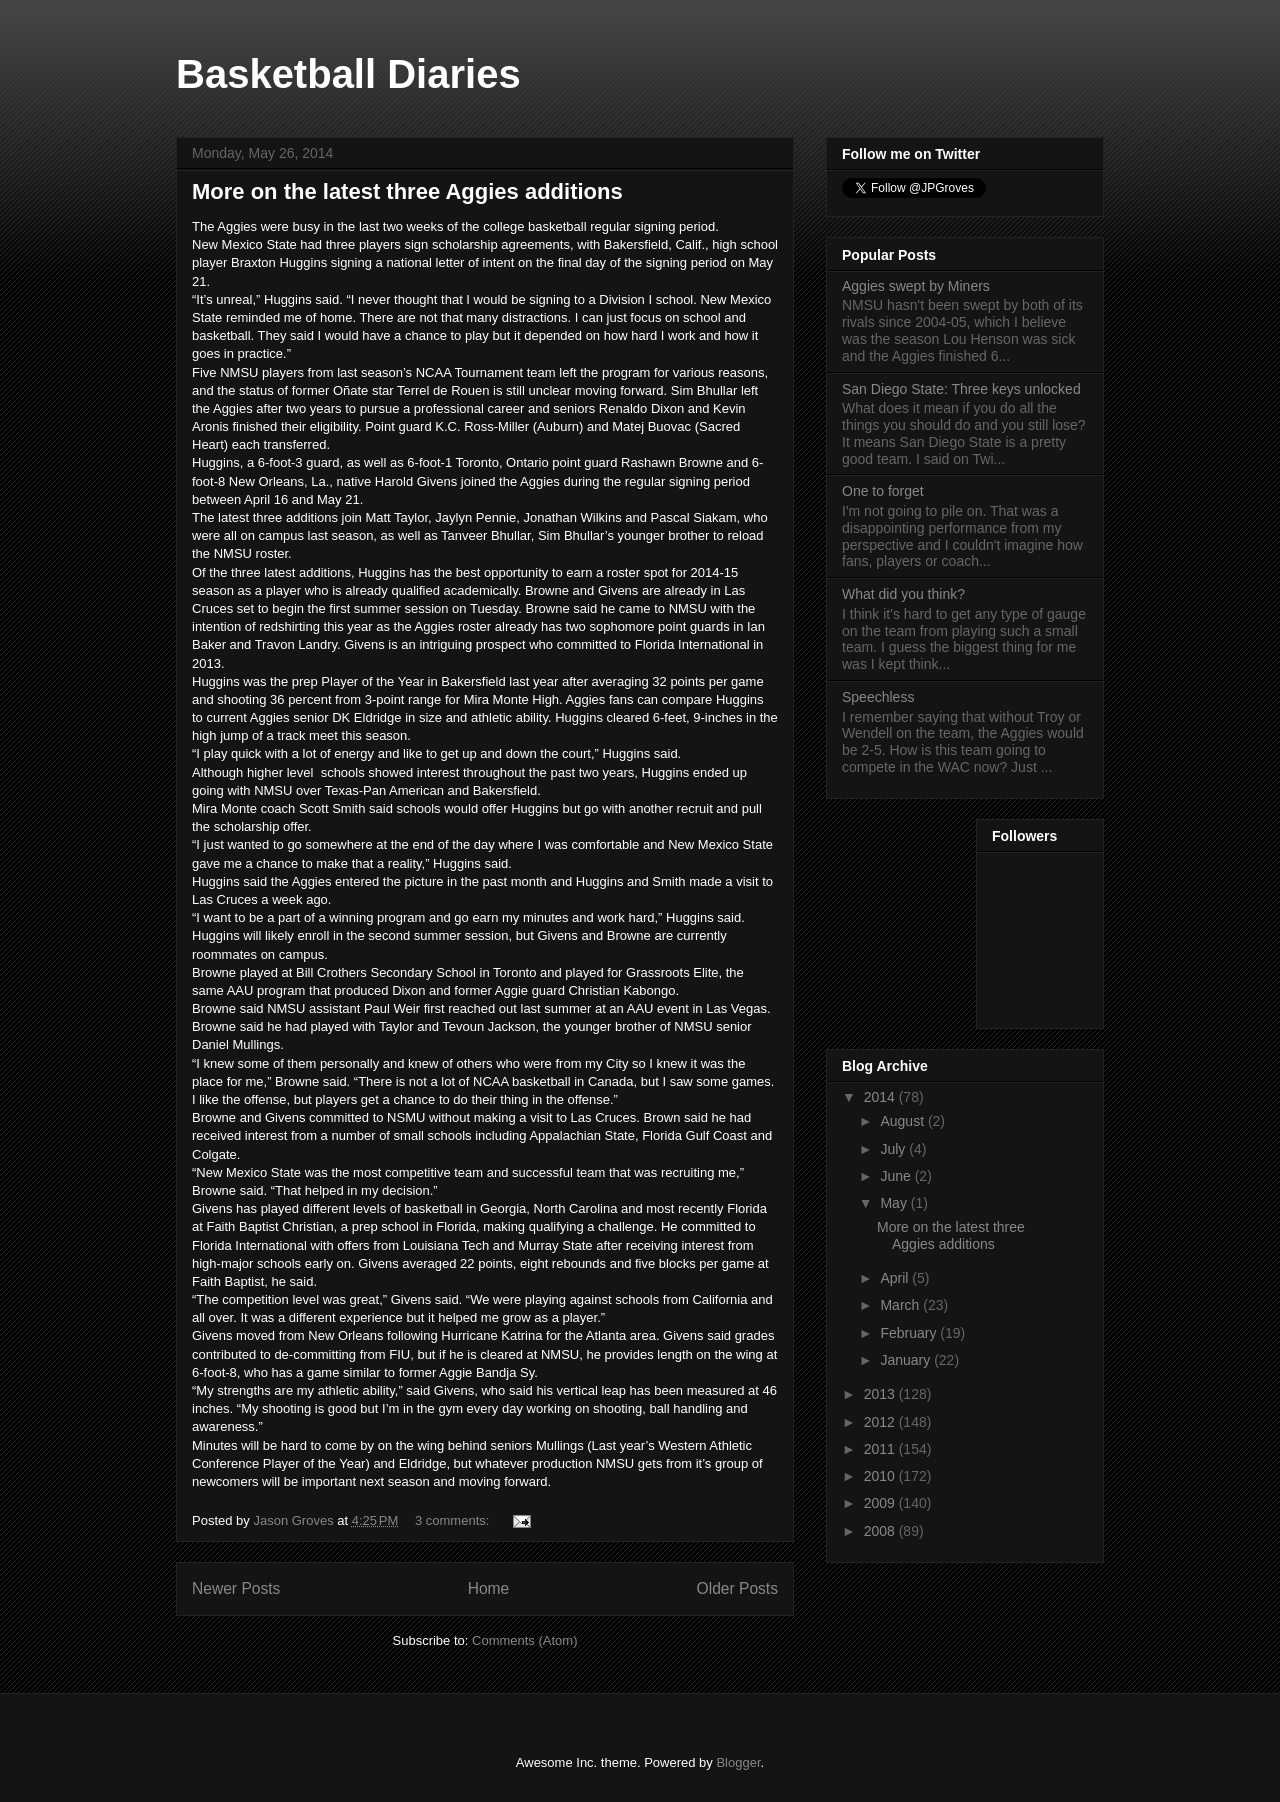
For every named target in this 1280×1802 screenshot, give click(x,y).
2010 (881, 1476)
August (903, 1121)
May (895, 1203)
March (901, 1305)
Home (489, 1588)
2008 (881, 1531)
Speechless (878, 697)
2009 (881, 1503)
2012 (881, 1422)
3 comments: (454, 1520)
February (910, 1333)
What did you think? (903, 594)
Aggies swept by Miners (916, 286)
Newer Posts (236, 1588)
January (907, 1360)
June (897, 1176)
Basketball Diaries (348, 74)
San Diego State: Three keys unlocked (961, 389)
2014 (881, 1097)
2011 (881, 1449)
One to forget (883, 491)
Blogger (738, 1762)
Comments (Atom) (524, 1640)
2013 (881, 1394)
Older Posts (737, 1588)
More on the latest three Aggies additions (407, 191)
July (894, 1149)
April (896, 1278)
